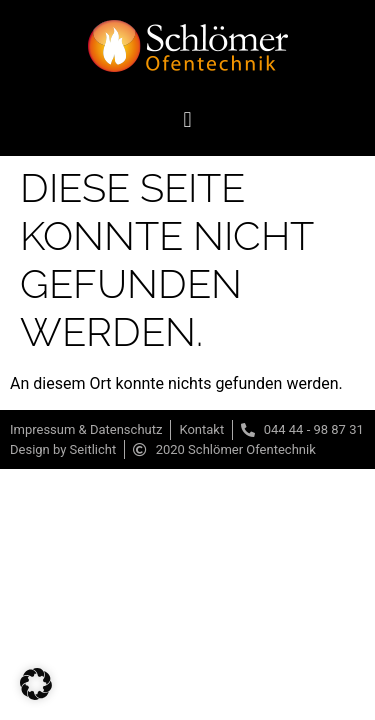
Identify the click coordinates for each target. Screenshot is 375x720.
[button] (187, 119)
